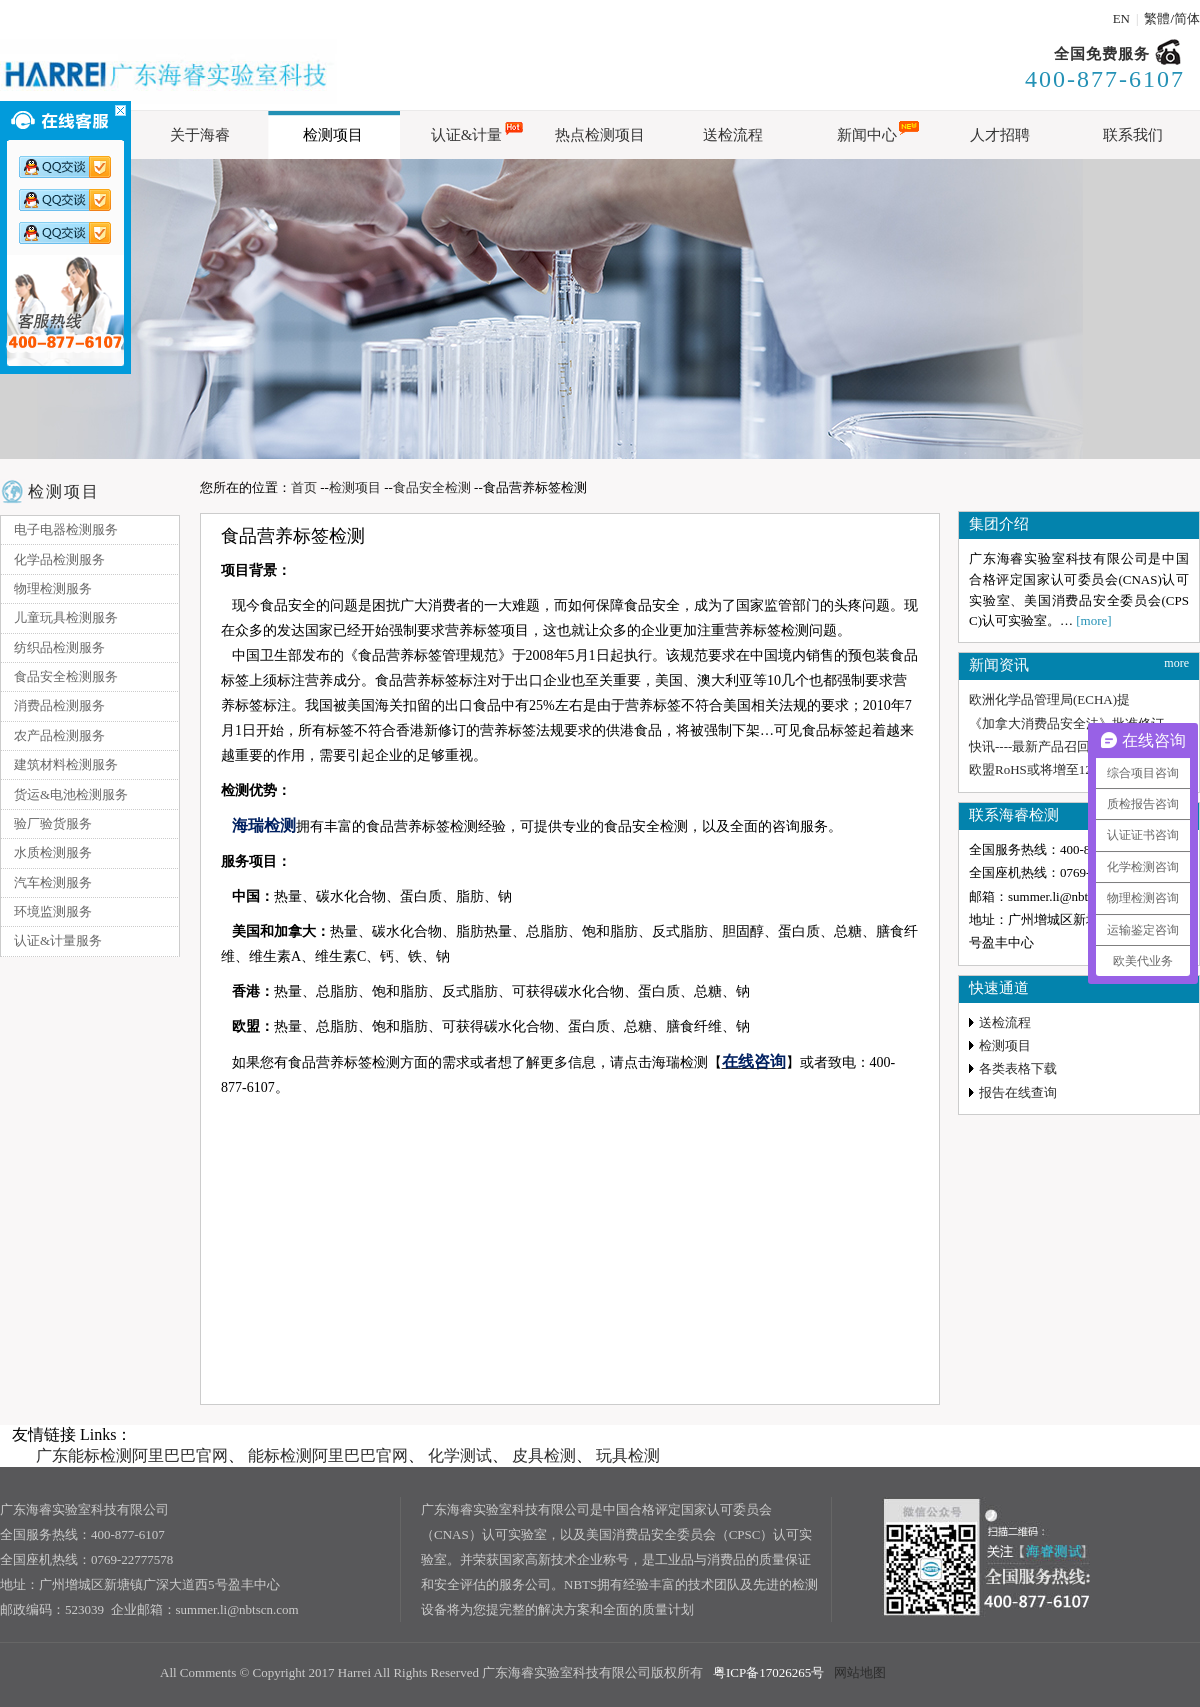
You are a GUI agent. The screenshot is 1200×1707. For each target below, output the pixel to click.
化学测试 (460, 1455)
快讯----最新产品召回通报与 (1049, 746)
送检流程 (1005, 1022)
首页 (304, 487)
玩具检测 (628, 1455)
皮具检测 (544, 1455)
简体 (1187, 18)
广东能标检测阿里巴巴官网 (132, 1455)
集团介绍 (999, 524)
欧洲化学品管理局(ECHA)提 (1049, 699)
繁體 (1157, 18)
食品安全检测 (432, 487)
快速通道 (999, 988)
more (1176, 663)
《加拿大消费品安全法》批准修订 (1066, 723)
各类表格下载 (1018, 1068)
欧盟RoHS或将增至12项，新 (1050, 769)
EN (1121, 18)
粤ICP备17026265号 (768, 1672)
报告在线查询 (1018, 1092)
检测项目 (64, 491)
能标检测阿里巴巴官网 (328, 1455)
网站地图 (860, 1672)
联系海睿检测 (1014, 815)
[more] (1093, 620)
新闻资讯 (999, 665)
